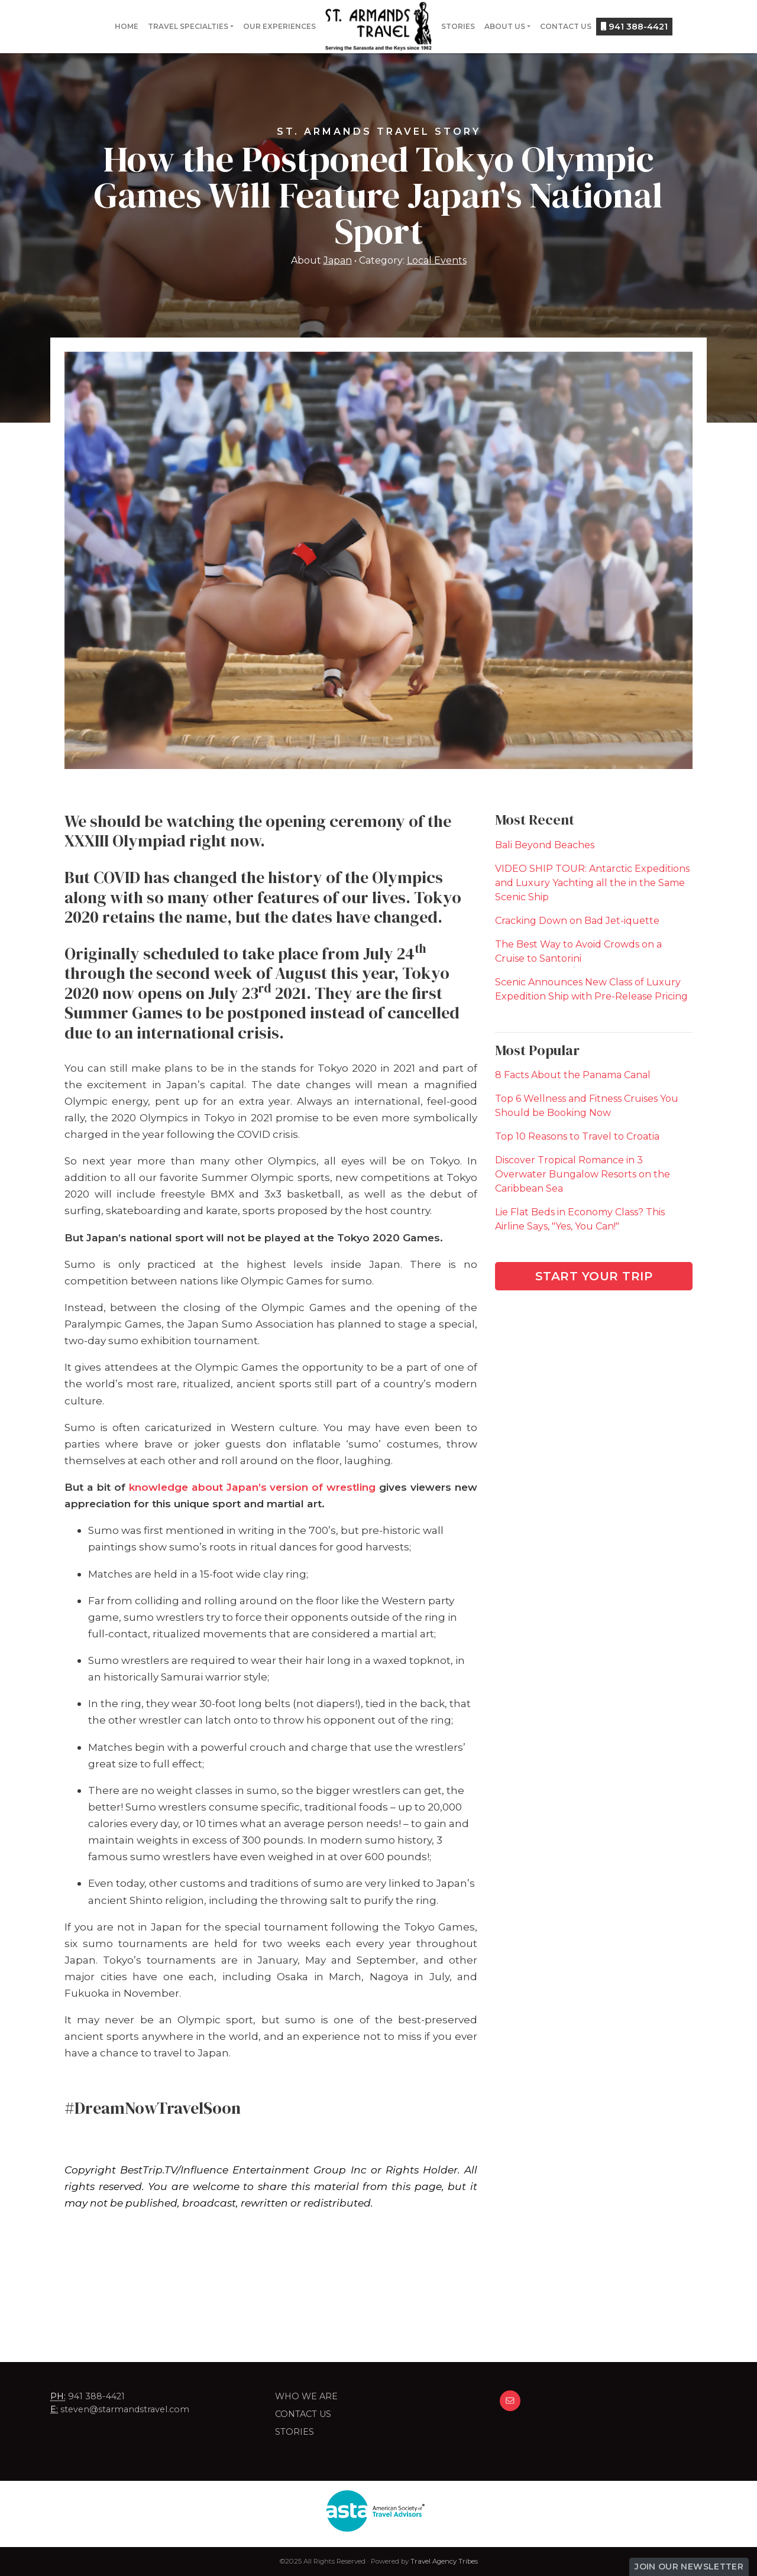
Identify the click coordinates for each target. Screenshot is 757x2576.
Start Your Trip (594, 1276)
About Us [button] (504, 26)
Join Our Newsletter (689, 2566)
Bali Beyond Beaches (544, 845)
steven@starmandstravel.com (124, 2409)
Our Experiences (279, 26)
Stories (458, 26)
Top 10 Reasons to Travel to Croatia (577, 1136)
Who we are (306, 2396)
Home (126, 26)
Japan (337, 260)
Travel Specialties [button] (188, 26)
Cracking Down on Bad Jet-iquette (577, 920)
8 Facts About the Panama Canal (573, 1075)
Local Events (437, 260)
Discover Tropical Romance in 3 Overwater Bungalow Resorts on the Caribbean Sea (582, 1174)
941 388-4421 (634, 26)
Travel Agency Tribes (444, 2561)
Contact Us (565, 26)
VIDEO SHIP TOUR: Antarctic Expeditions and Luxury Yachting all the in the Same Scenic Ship (592, 883)
